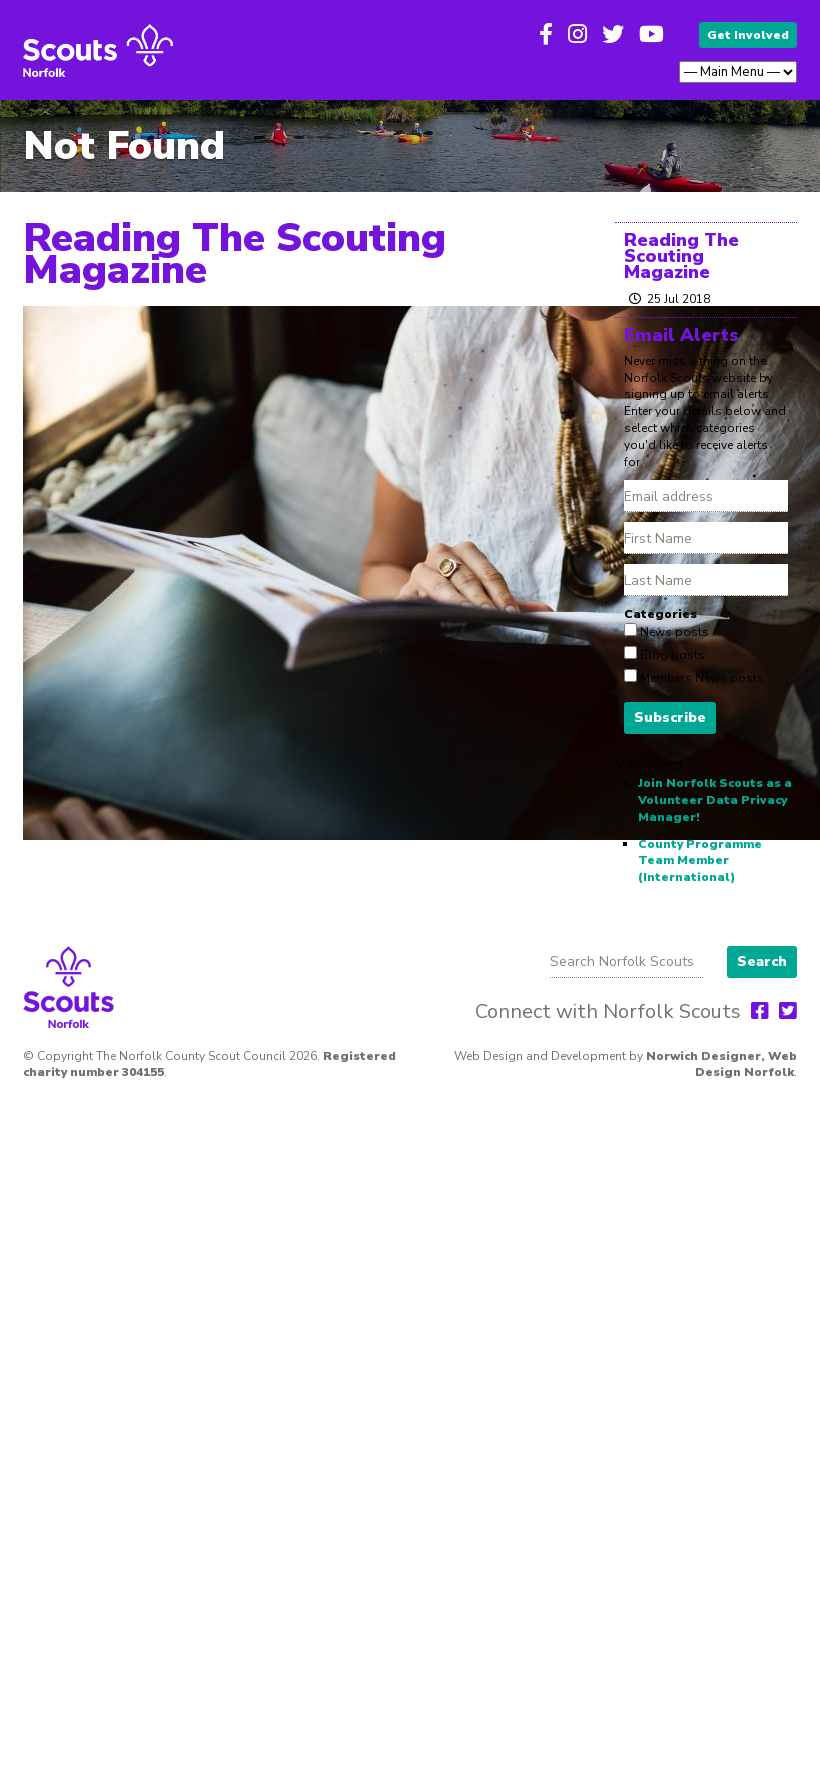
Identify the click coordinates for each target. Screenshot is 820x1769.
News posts (673, 632)
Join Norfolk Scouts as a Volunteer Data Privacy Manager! (715, 800)
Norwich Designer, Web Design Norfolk (721, 1064)
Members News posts (700, 678)
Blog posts (671, 655)
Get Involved (748, 35)
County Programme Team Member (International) (700, 861)
